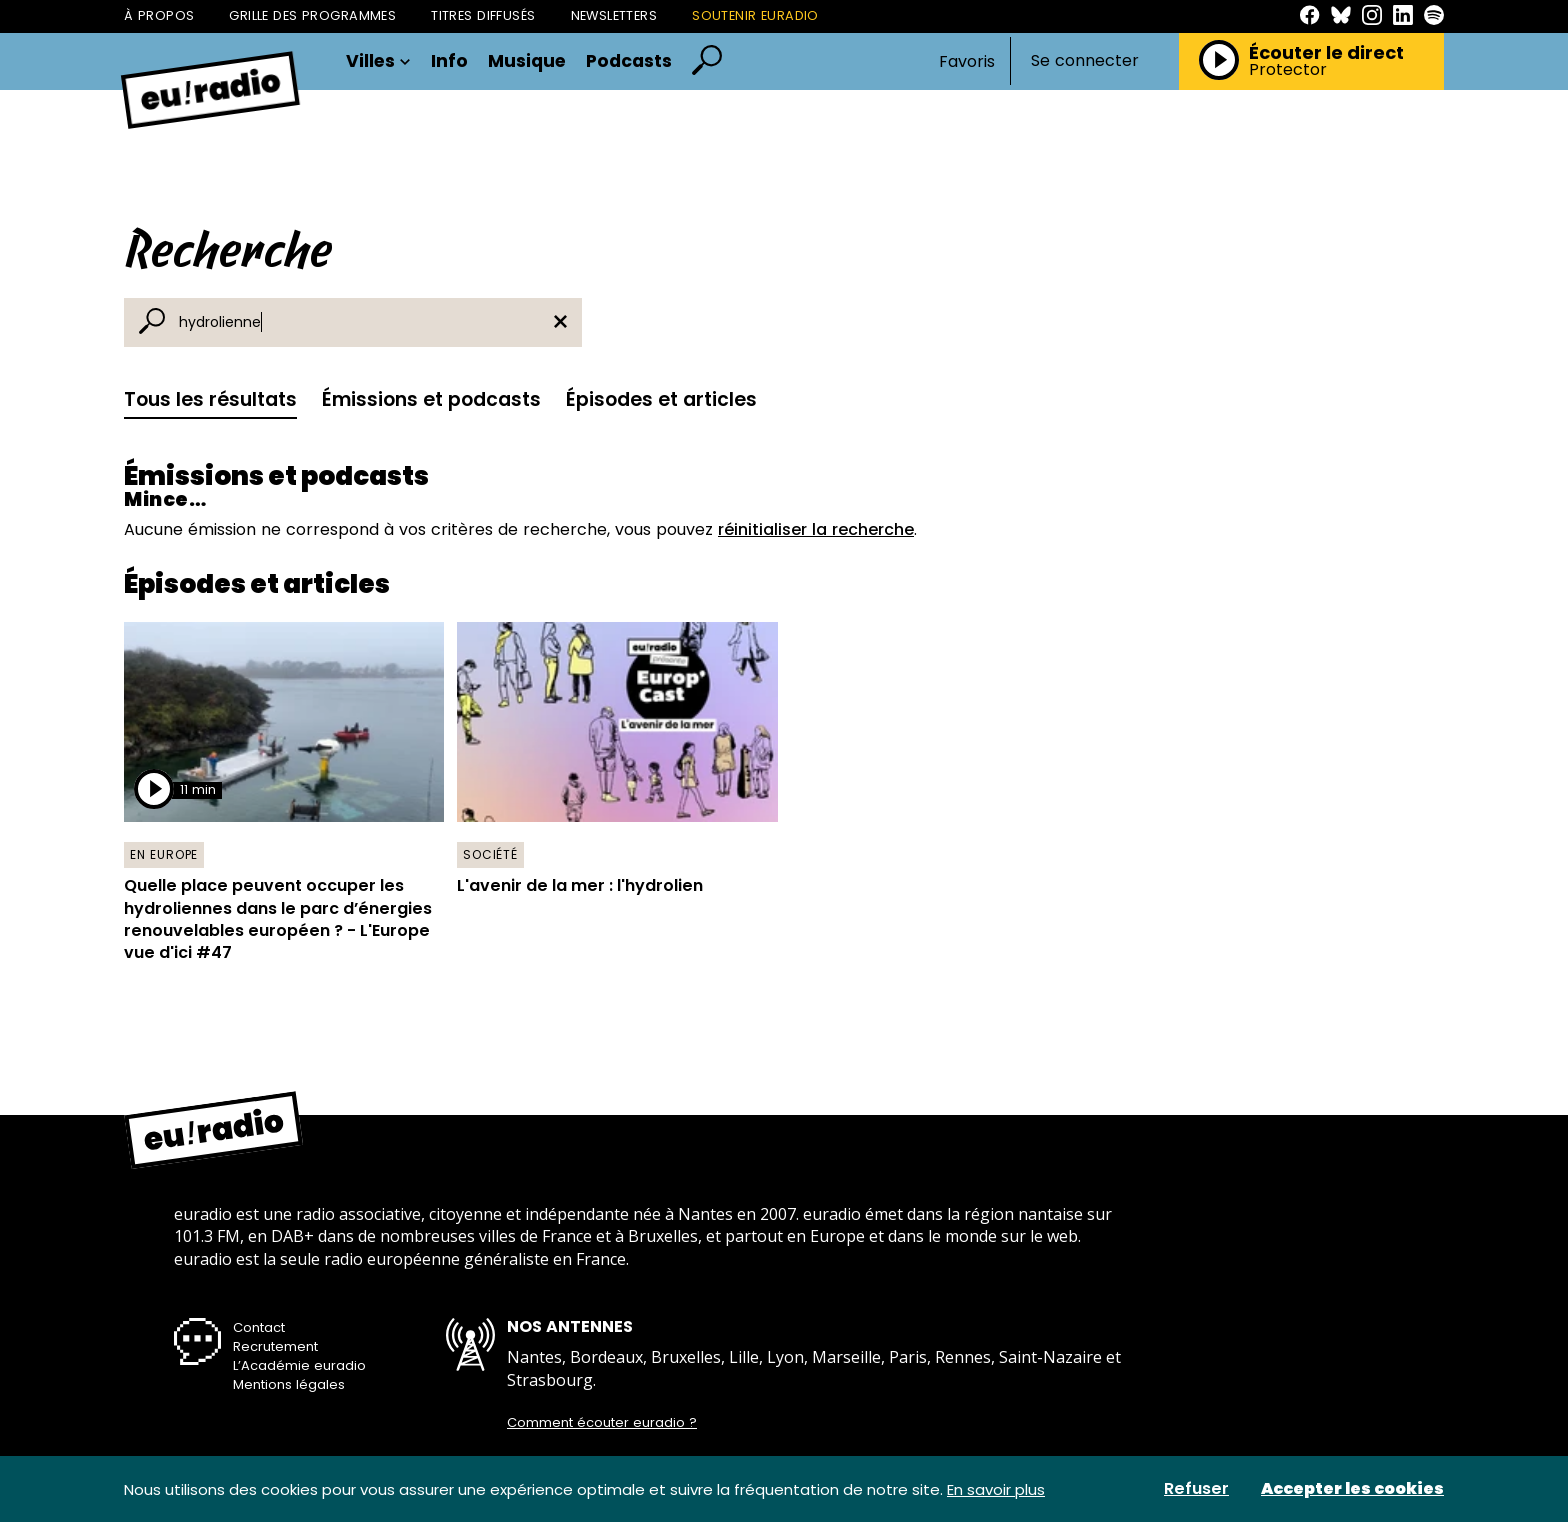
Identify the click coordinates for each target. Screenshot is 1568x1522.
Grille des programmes (312, 15)
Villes (378, 62)
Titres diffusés (483, 15)
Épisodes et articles (661, 399)
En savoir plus (996, 1489)
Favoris (967, 61)
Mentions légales (289, 1384)
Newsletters (614, 15)
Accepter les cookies (1352, 1489)
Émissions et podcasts (431, 399)
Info (449, 62)
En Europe (164, 854)
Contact (259, 1327)
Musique (527, 62)
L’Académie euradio (299, 1365)
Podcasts (629, 62)
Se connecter (1085, 61)
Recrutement (275, 1346)
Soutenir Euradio (755, 15)
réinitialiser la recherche (816, 529)
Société (490, 854)
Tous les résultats (210, 399)
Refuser (1196, 1489)
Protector (1288, 70)
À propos (159, 15)
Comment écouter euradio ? (602, 1423)
